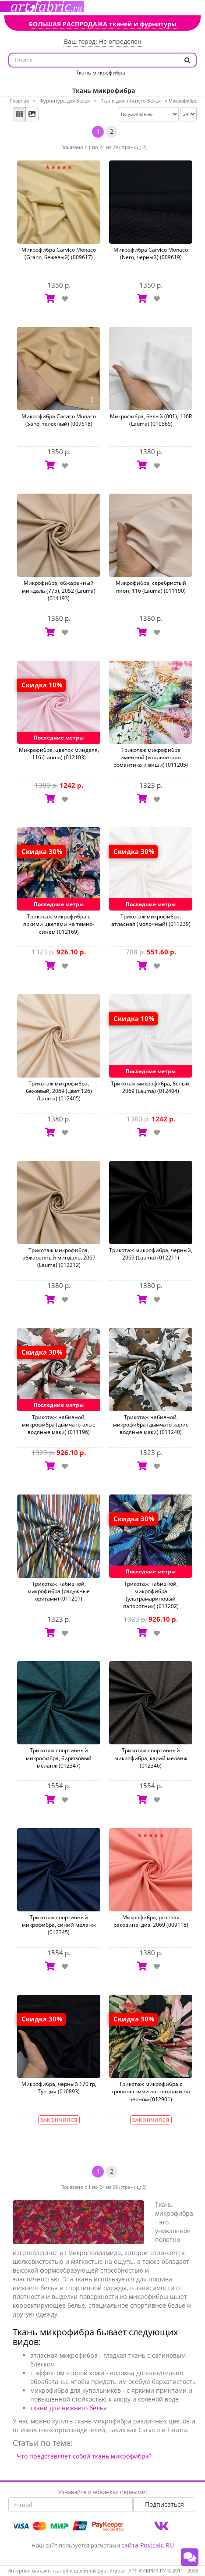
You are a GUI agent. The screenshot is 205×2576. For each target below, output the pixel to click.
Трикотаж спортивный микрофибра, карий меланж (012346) (150, 1758)
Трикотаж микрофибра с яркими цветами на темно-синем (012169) (58, 924)
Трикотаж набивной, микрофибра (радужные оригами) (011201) (59, 1591)
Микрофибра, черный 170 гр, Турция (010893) (58, 2087)
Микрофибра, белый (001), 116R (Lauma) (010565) (151, 420)
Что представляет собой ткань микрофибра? (84, 2456)
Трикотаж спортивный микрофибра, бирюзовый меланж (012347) (59, 1758)
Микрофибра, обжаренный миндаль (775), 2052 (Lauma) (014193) (58, 590)
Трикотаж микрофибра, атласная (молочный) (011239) (151, 920)
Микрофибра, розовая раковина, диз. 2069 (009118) (150, 1921)
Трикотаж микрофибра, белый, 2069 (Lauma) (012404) (151, 1087)
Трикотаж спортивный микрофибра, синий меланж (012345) (59, 1925)
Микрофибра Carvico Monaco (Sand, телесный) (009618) (58, 420)
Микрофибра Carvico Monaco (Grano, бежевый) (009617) (58, 253)
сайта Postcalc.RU (147, 2545)
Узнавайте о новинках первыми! (102, 2492)
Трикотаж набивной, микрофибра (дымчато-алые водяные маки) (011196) (58, 1424)
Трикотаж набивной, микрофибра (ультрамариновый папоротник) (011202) (151, 1595)
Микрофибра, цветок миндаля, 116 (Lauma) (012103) (59, 753)
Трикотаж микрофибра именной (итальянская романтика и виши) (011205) (150, 757)
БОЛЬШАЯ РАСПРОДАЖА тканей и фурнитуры (103, 24)
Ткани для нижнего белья (131, 100)
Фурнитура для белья (64, 100)
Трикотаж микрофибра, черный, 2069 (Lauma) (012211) (150, 1253)
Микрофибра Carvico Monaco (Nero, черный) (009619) (150, 253)
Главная (19, 100)
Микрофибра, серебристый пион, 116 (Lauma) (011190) (151, 586)
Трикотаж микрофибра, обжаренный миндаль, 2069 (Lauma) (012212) (58, 1257)
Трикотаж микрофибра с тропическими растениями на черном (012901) (150, 2091)
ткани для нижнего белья (68, 2408)
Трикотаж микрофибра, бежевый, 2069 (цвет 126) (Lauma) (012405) (59, 1091)
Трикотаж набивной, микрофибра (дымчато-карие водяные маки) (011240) (151, 1424)
